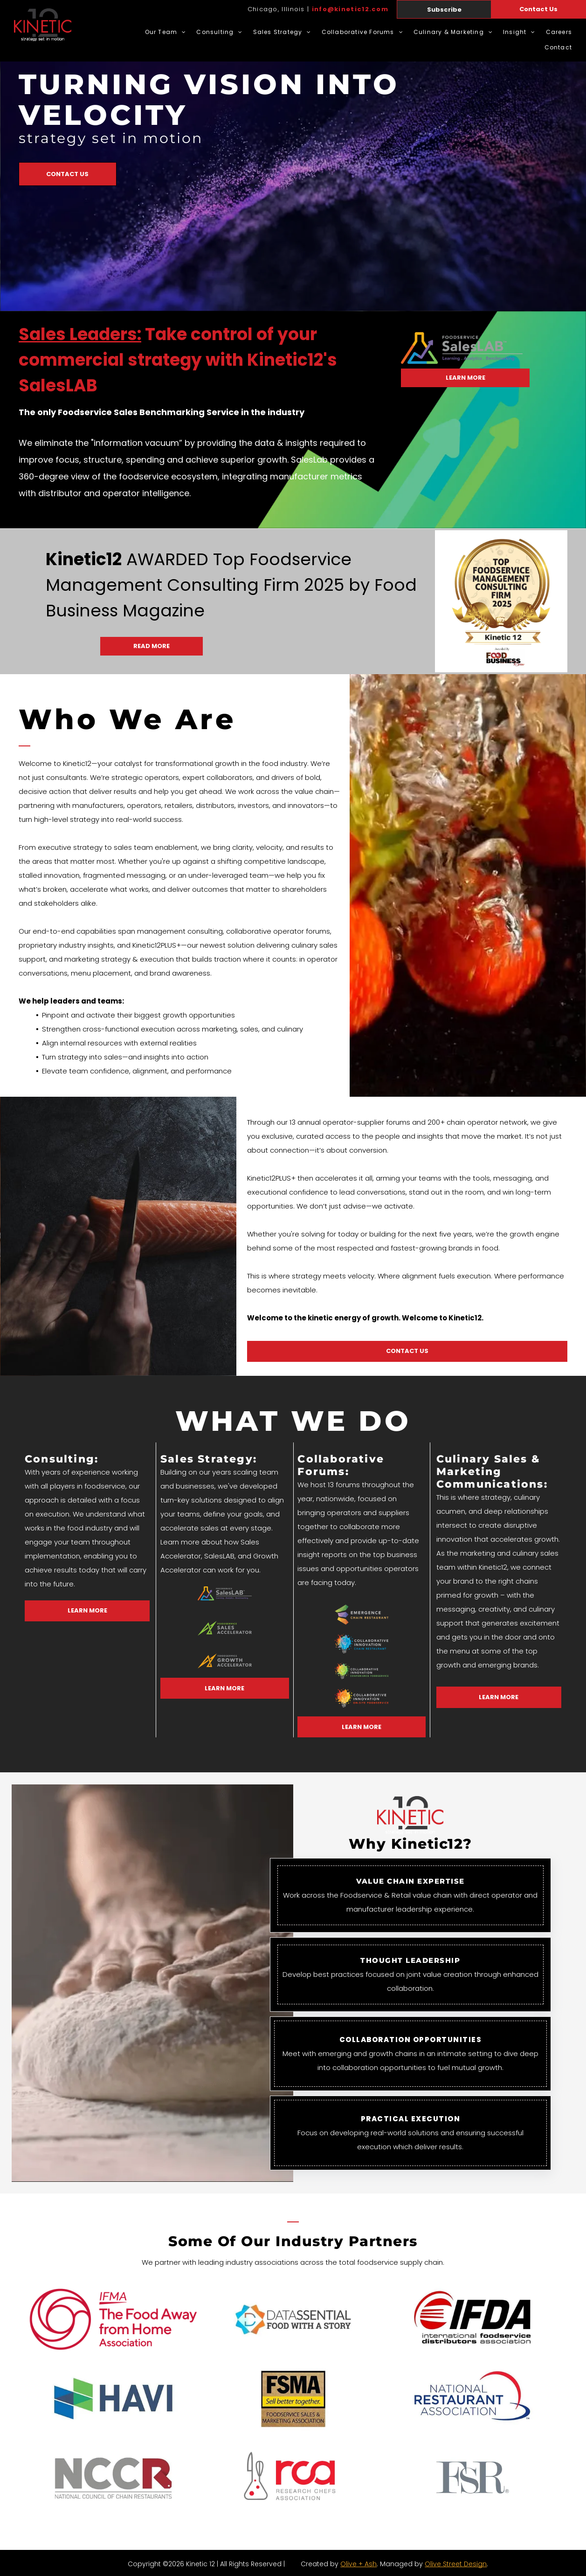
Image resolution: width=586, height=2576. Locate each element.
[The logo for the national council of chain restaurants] (113, 2478)
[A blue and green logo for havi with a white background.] (113, 2398)
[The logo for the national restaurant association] (472, 2398)
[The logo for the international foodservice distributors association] (472, 2319)
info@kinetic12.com (350, 9)
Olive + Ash (358, 2564)
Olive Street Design (456, 2564)
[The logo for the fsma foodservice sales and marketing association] (293, 2398)
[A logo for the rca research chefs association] (293, 2478)
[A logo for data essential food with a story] (293, 2319)
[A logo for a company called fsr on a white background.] (472, 2478)
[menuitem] (160, 32)
